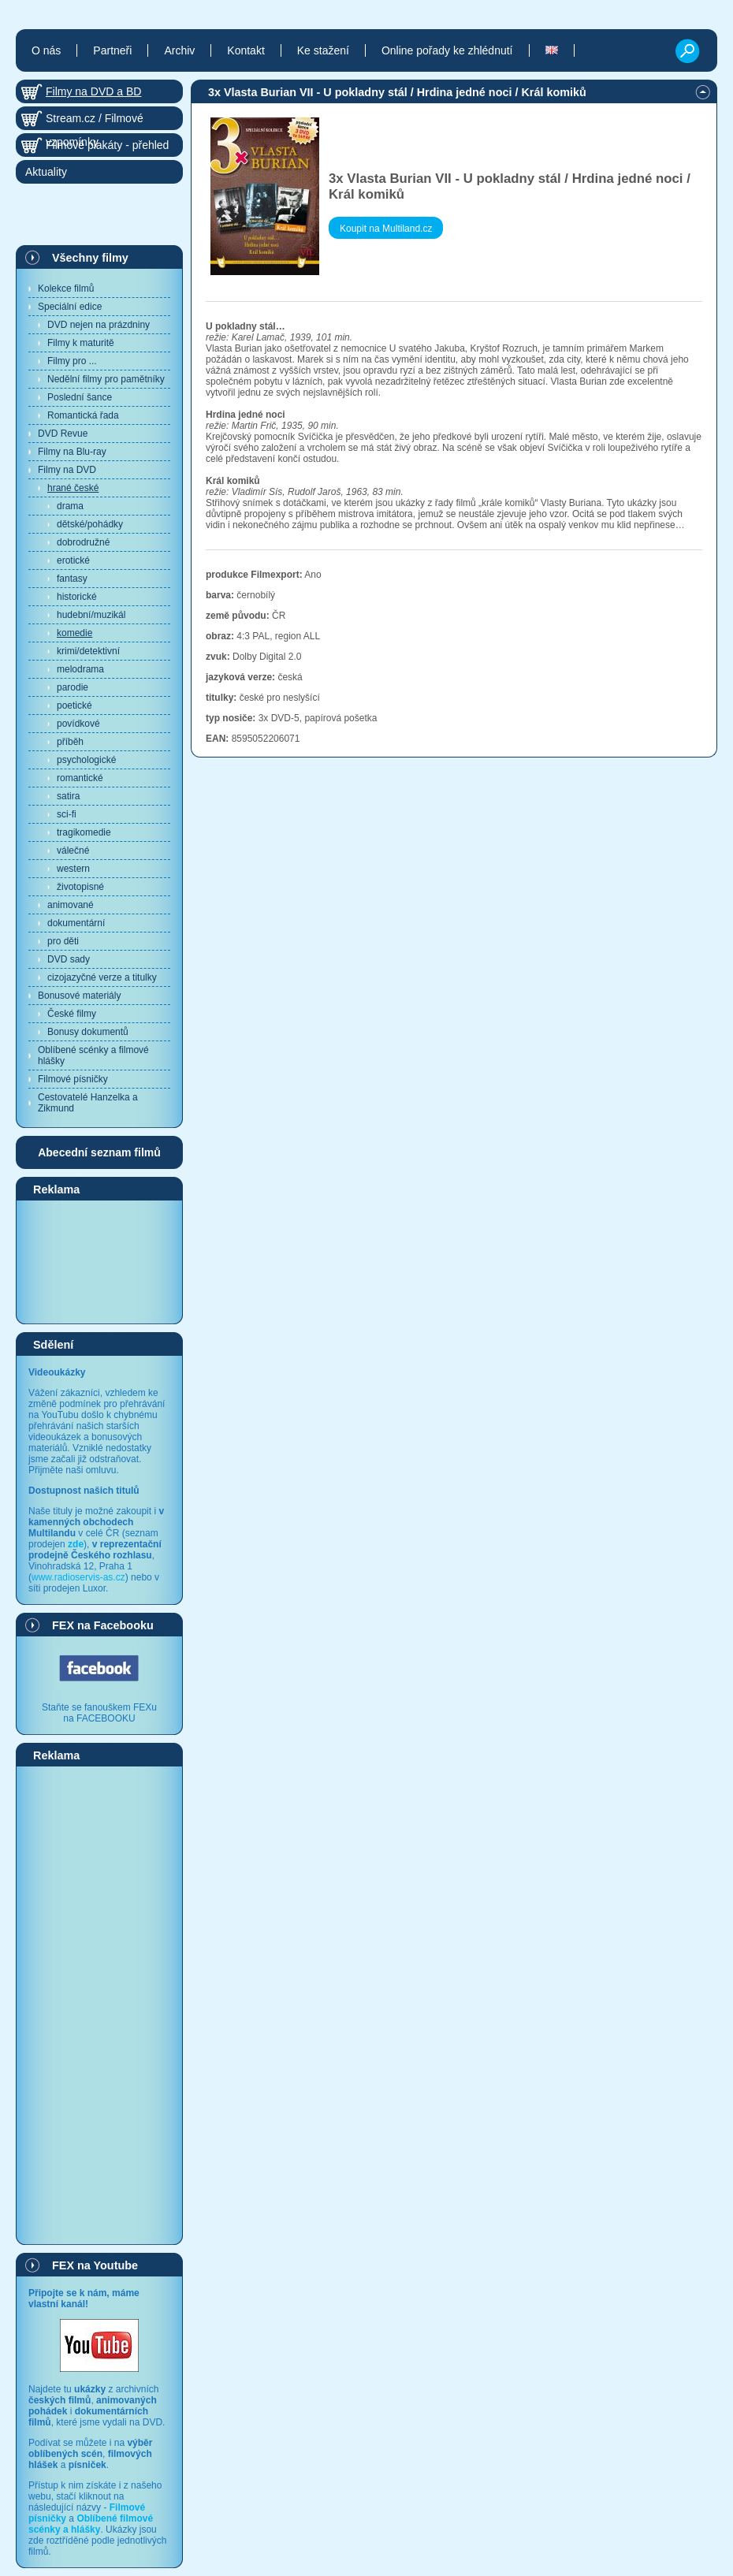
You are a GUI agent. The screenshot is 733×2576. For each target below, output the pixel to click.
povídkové (78, 723)
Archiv (179, 50)
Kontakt (245, 50)
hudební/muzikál (91, 614)
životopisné (80, 886)
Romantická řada (83, 415)
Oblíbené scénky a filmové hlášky (93, 1055)
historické (77, 596)
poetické (74, 705)
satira (68, 796)
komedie (74, 632)
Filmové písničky (73, 1079)
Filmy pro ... (72, 361)
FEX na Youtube (95, 2265)
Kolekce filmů (66, 288)
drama (70, 506)
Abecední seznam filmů (99, 1152)
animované (70, 904)
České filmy (71, 1013)
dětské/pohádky (90, 524)
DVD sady (68, 959)
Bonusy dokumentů (87, 1031)
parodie (72, 687)
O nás (46, 50)
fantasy (72, 578)
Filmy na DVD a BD (93, 91)
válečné (73, 850)
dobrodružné (83, 542)
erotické (73, 560)
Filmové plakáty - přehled (107, 145)
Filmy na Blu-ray (72, 451)
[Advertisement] (99, 1261)
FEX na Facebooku (103, 1625)
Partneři (112, 50)
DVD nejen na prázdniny (98, 324)
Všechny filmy (90, 257)
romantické (80, 778)
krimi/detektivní (88, 651)
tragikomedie (84, 832)
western (73, 868)
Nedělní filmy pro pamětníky (106, 379)
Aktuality (46, 172)
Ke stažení (323, 50)
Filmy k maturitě (80, 342)
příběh (70, 741)
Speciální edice (70, 306)
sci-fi (66, 814)
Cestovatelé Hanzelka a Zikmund (88, 1103)
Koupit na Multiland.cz (386, 228)
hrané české (73, 487)
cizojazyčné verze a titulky (102, 977)
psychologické (86, 759)
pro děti (63, 941)
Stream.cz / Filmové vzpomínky (94, 121)
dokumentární (76, 923)
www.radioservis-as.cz (78, 1577)
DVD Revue (62, 433)
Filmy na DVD (67, 469)
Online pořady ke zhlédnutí (447, 50)
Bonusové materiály (79, 995)
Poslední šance (79, 397)
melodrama (80, 669)
